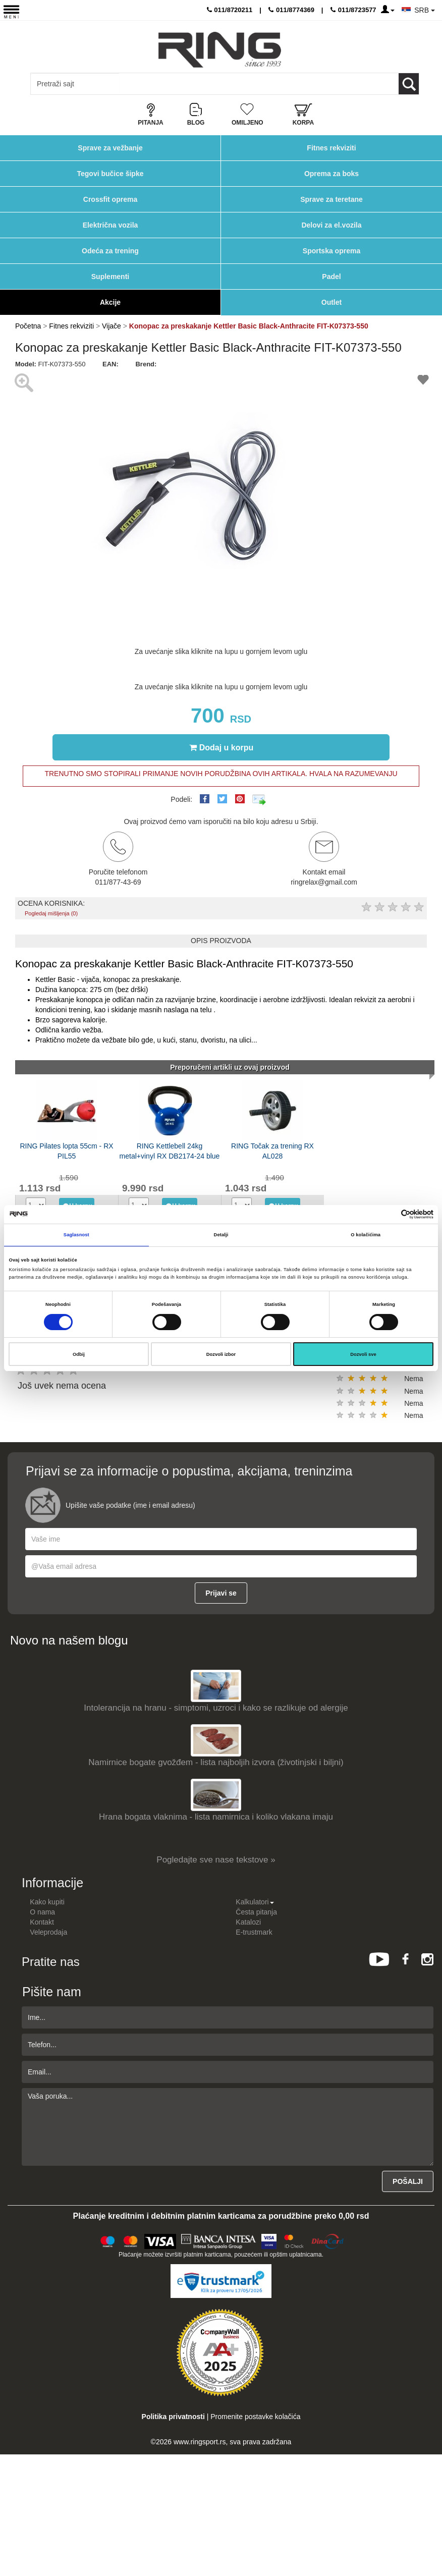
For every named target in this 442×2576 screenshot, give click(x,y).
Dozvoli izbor (221, 1354)
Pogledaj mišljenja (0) (51, 913)
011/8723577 (353, 10)
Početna (28, 326)
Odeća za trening (110, 251)
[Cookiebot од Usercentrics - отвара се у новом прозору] (389, 1214)
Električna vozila (110, 225)
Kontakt (41, 1922)
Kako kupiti (47, 1902)
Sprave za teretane (331, 199)
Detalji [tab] (221, 1234)
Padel (331, 276)
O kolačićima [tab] (365, 1234)
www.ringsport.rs (200, 2442)
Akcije (110, 302)
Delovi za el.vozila (331, 225)
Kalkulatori (254, 1902)
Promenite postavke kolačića (255, 2417)
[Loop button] (409, 83)
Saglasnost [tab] (76, 1234)
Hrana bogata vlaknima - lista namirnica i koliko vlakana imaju (216, 1817)
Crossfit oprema (110, 199)
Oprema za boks (331, 174)
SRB (424, 10)
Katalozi (248, 1922)
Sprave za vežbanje (110, 148)
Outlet (331, 302)
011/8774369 (291, 10)
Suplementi (110, 276)
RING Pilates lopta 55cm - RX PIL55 (66, 1151)
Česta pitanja (256, 1912)
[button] (359, 378)
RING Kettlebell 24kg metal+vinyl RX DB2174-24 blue (170, 1151)
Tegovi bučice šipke (110, 174)
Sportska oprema (331, 251)
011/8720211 (230, 10)
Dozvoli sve (363, 1354)
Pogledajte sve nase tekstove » (215, 1860)
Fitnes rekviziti (331, 148)
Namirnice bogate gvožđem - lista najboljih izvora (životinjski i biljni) (215, 1762)
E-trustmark (254, 1932)
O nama (42, 1912)
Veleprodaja (48, 1932)
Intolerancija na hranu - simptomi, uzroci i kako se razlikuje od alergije (216, 1708)
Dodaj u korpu (221, 747)
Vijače (111, 326)
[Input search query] (75, 83)
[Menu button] (11, 11)
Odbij (79, 1354)
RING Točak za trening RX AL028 (272, 1151)
